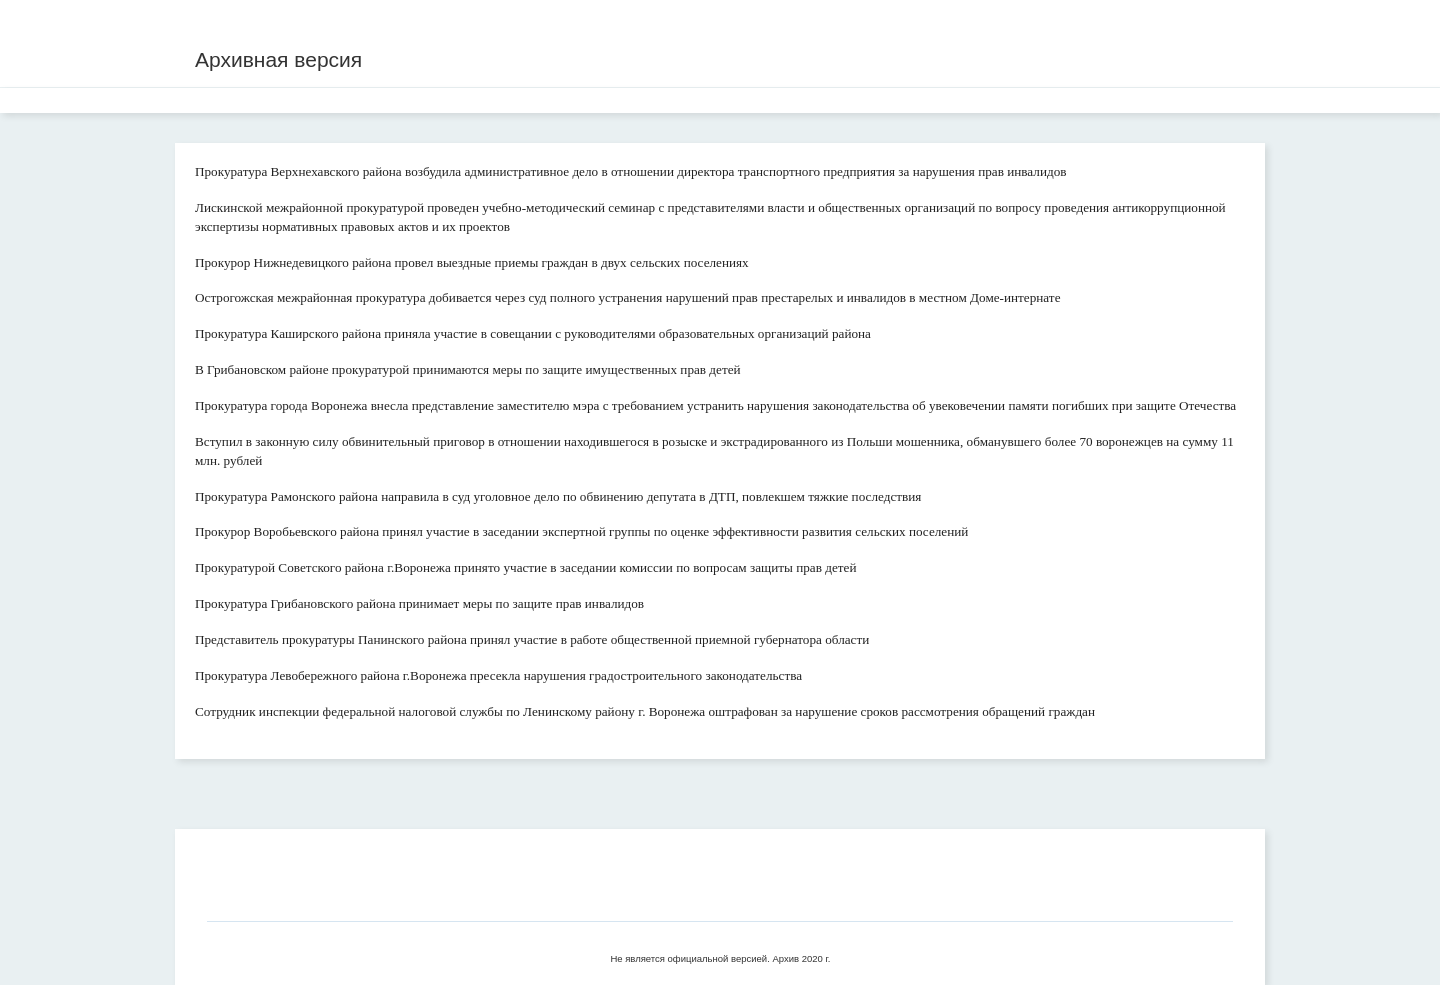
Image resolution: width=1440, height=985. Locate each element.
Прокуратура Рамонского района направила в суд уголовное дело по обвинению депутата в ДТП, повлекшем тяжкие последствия (558, 496)
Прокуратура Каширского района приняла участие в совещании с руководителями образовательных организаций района (533, 333)
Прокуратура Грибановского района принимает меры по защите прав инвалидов (419, 603)
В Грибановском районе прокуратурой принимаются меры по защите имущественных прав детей (468, 369)
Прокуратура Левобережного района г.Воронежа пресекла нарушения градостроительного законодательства (498, 675)
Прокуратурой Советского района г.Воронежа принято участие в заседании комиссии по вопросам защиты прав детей (525, 567)
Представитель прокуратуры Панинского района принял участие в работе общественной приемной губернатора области (532, 639)
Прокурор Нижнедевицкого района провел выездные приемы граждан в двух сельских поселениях (472, 262)
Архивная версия (278, 59)
